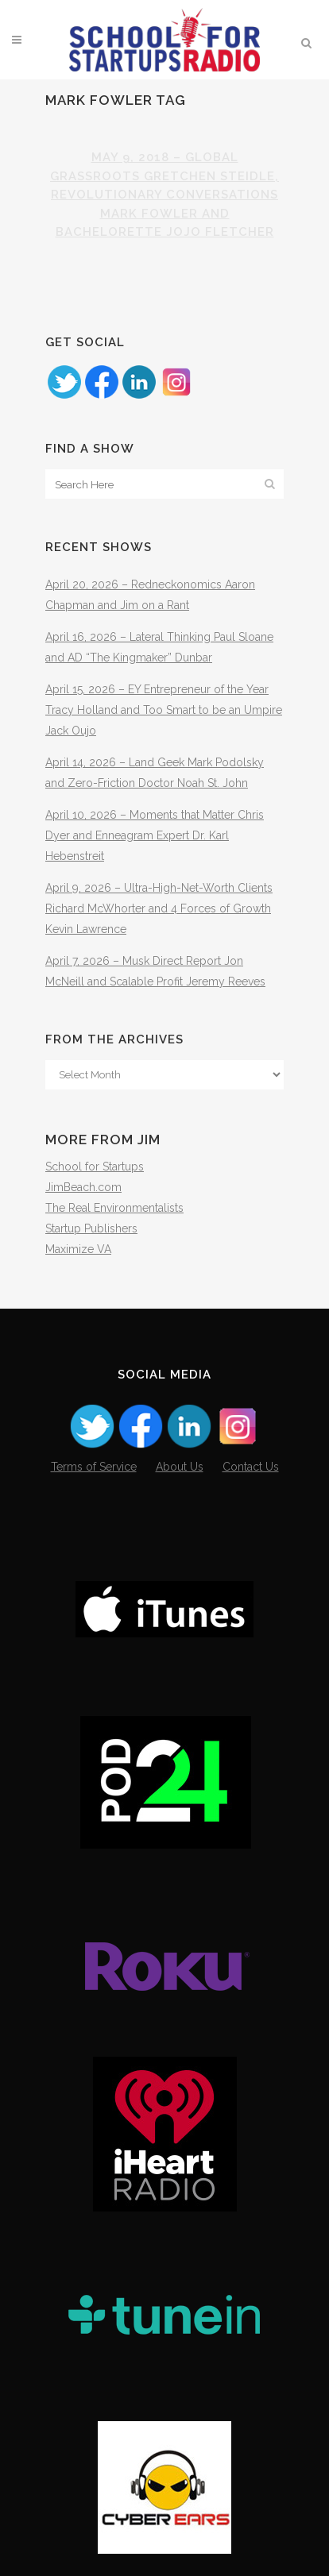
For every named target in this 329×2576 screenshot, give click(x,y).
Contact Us (251, 1466)
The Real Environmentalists (114, 1207)
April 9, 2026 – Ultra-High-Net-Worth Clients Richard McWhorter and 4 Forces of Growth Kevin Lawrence (159, 908)
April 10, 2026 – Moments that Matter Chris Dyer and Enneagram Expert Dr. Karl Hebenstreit (154, 835)
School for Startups (94, 1166)
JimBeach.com (83, 1187)
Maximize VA (78, 1249)
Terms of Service (94, 1466)
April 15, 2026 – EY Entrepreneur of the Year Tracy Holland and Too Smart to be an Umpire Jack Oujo (163, 710)
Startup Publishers (91, 1228)
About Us (179, 1466)
